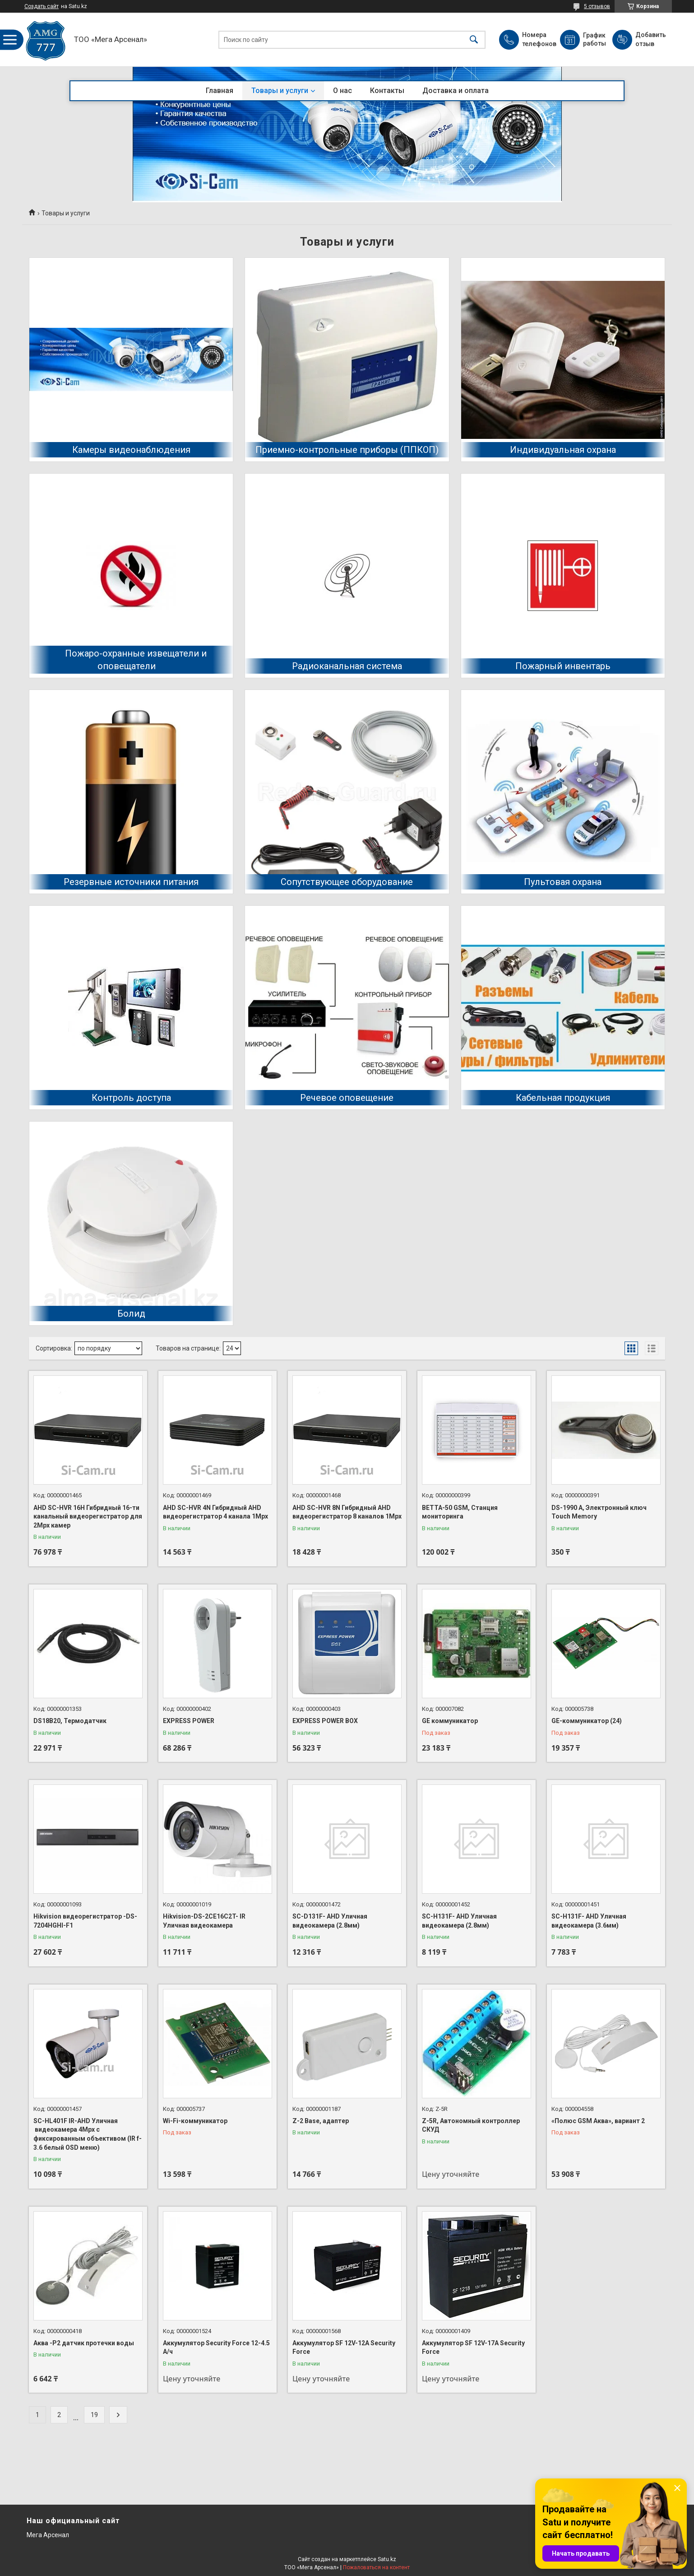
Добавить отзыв (650, 39)
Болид (131, 1313)
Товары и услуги (279, 90)
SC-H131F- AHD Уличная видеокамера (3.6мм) (588, 1921)
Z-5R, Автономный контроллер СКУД (471, 2125)
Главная (219, 90)
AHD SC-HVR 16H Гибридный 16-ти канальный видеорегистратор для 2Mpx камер (87, 1516)
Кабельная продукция (563, 1097)
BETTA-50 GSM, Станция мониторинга (460, 1512)
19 (94, 2414)
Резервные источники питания (131, 881)
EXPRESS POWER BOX (325, 1720)
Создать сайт (41, 6)
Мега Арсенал (48, 2535)
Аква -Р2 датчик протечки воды (83, 2343)
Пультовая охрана (562, 881)
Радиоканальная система (347, 666)
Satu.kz (387, 2559)
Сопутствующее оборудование (347, 881)
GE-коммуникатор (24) (586, 1720)
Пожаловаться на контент (376, 2567)
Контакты (387, 90)
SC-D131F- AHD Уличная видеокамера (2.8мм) (329, 1921)
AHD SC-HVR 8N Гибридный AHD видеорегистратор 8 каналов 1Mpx (347, 1512)
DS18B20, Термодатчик (69, 1720)
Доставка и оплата (455, 90)
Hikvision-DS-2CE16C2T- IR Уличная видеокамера (204, 1921)
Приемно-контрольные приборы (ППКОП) (347, 449)
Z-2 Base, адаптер (320, 2120)
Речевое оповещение (346, 1097)
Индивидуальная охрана (563, 449)
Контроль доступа (131, 1097)
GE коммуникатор (450, 1720)
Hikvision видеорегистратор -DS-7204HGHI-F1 (85, 1921)
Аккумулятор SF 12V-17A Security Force (473, 2347)
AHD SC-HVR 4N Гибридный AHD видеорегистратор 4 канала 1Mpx (215, 1512)
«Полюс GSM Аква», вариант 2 (598, 2120)
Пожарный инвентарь (563, 666)
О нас (342, 90)
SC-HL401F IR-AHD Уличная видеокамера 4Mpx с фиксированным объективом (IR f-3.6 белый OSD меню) (87, 2134)
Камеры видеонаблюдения (131, 449)
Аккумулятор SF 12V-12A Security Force (343, 2347)
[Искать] (474, 39)
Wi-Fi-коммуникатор (195, 2120)
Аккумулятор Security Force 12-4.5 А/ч (216, 2347)
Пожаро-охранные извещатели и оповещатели (136, 659)
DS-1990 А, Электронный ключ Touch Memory (599, 1512)
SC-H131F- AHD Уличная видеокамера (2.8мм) (459, 1921)
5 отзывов (597, 6)
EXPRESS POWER (188, 1720)
